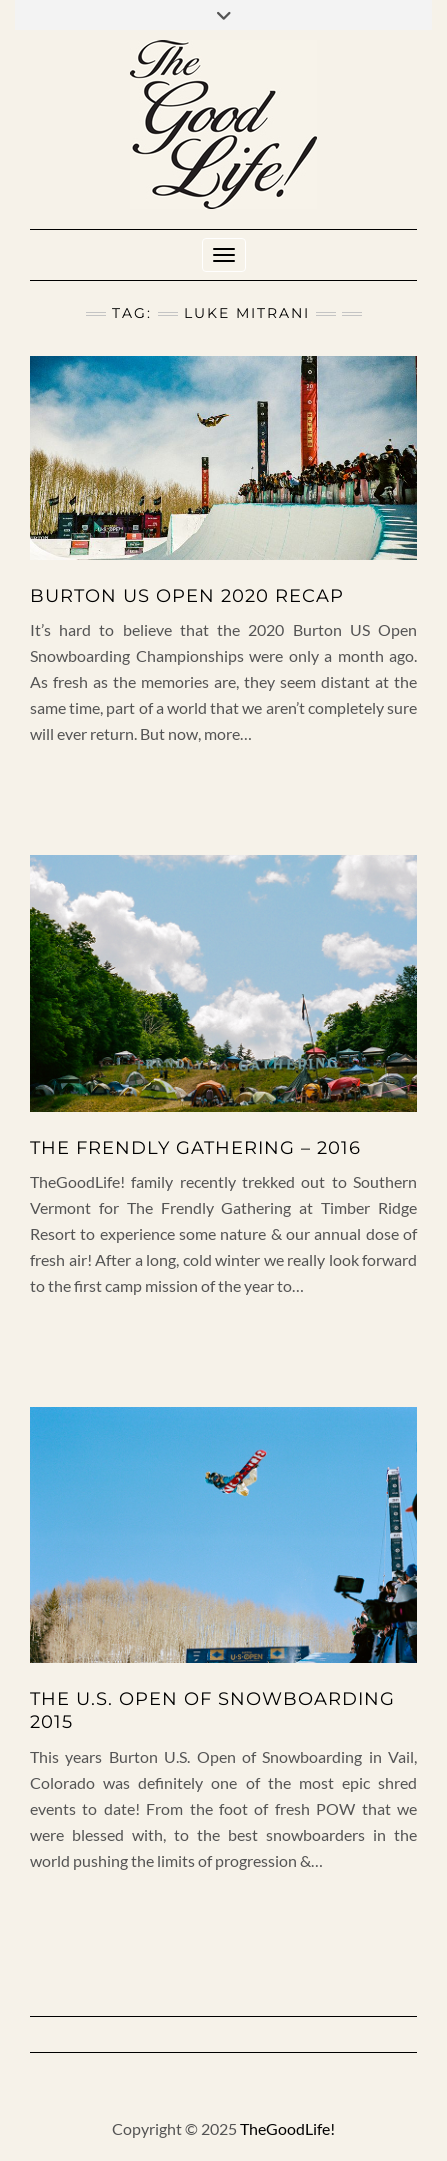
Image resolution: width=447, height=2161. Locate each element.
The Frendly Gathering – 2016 (195, 1148)
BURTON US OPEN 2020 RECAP (187, 596)
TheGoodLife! (287, 2128)
